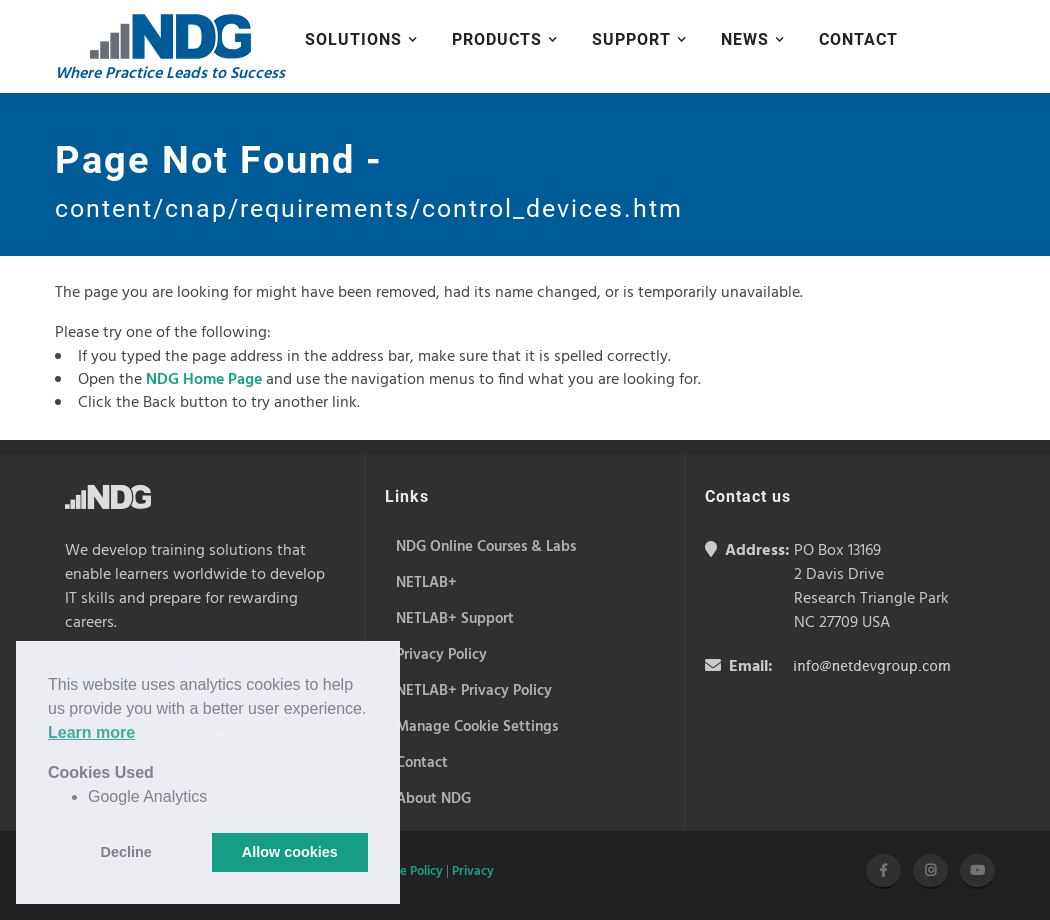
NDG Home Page (204, 380)
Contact (858, 39)
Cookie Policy (405, 871)
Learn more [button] (91, 732)
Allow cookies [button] (290, 852)
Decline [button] (126, 852)
